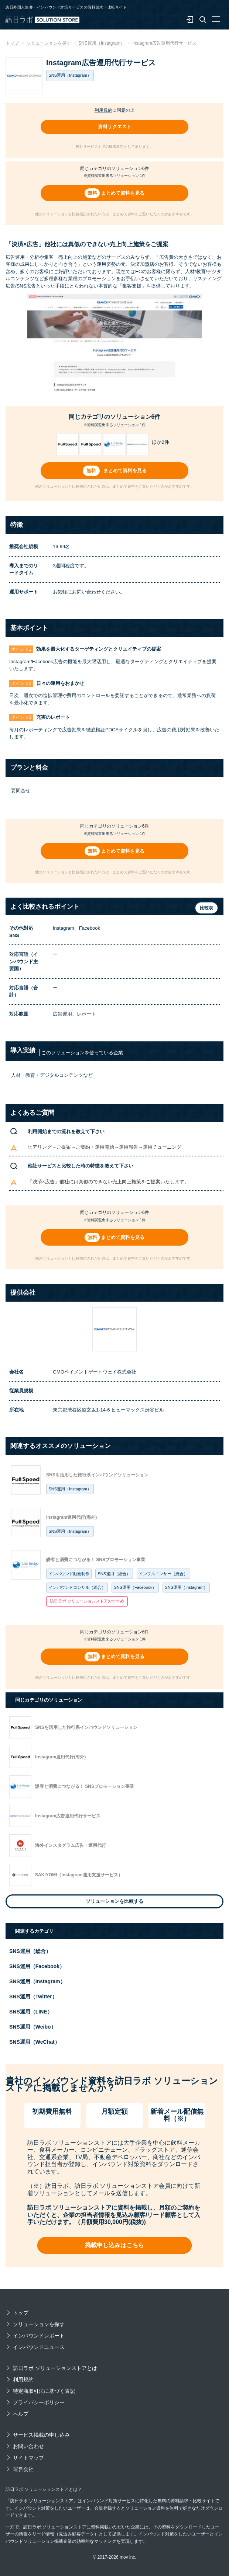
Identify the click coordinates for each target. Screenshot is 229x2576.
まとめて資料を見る (122, 193)
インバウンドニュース (39, 2347)
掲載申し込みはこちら (114, 2245)
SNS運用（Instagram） (70, 1489)
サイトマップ (28, 2458)
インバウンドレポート (39, 2336)
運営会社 (23, 2469)
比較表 (206, 908)
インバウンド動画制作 (69, 1573)
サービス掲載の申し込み (41, 2435)
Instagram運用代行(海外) (71, 1517)
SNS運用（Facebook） (135, 1587)
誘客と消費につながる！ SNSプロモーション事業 (95, 1559)
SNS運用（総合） (114, 1573)
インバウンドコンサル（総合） (77, 1587)
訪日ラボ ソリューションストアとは (55, 2368)
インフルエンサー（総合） (163, 1573)
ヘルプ (20, 2414)
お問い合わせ (28, 2446)
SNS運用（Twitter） (33, 1996)
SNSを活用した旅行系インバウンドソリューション (97, 1474)
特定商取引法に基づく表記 (44, 2391)
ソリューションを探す (39, 2324)
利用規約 (103, 110)
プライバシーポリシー (39, 2402)
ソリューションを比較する (114, 1901)
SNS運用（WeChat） (34, 2042)
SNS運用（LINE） (30, 2012)
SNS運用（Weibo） (32, 2027)
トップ (20, 2313)
